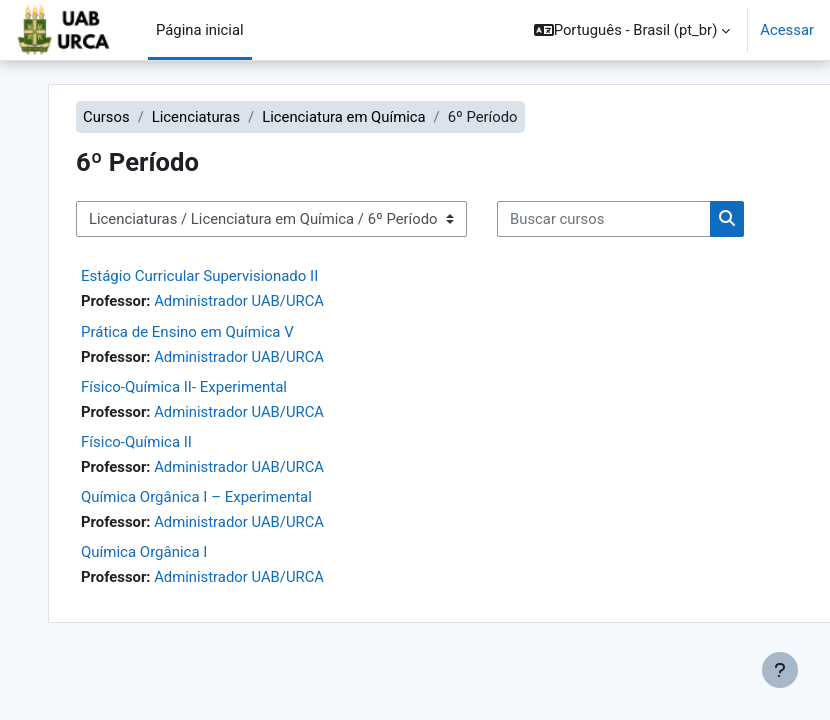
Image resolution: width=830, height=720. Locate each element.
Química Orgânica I (144, 552)
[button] (632, 30)
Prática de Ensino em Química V (187, 332)
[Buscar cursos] (604, 219)
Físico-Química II (136, 442)
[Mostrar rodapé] (780, 670)
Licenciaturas (196, 117)
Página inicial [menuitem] (200, 30)
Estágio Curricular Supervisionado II (199, 276)
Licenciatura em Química (343, 117)
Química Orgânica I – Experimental (196, 497)
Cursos (106, 117)
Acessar (787, 30)
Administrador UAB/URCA (239, 301)
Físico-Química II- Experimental (184, 387)
